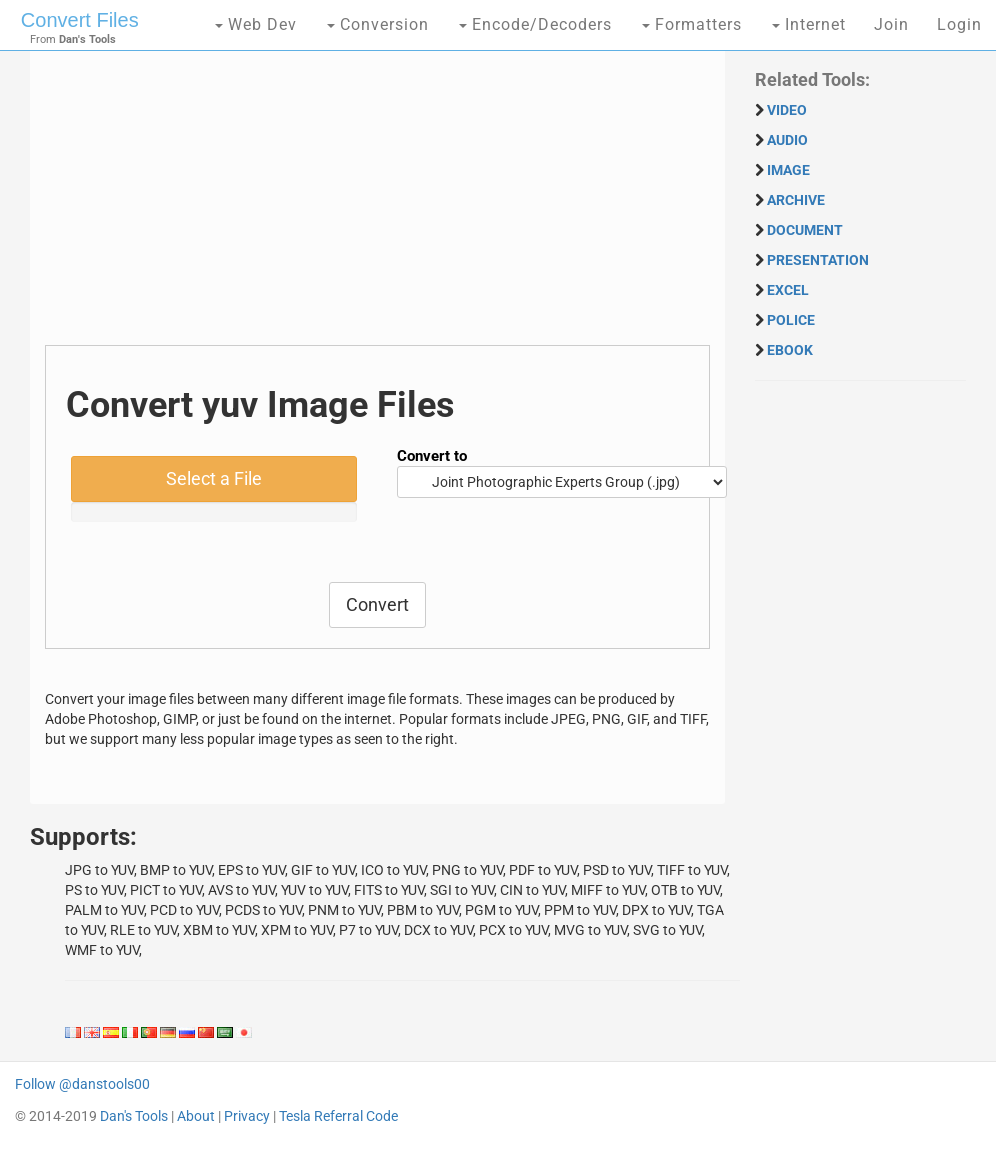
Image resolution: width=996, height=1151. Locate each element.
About (196, 1116)
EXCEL (788, 290)
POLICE (791, 320)
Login (959, 24)
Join (891, 24)
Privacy (247, 1116)
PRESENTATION (818, 260)
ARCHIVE (796, 200)
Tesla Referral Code (338, 1116)
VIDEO (787, 110)
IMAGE (788, 170)
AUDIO (787, 140)
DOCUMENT (805, 230)
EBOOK (790, 350)
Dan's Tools (134, 1116)
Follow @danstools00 (82, 1084)
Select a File (214, 478)
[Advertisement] (377, 205)
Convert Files (80, 20)
